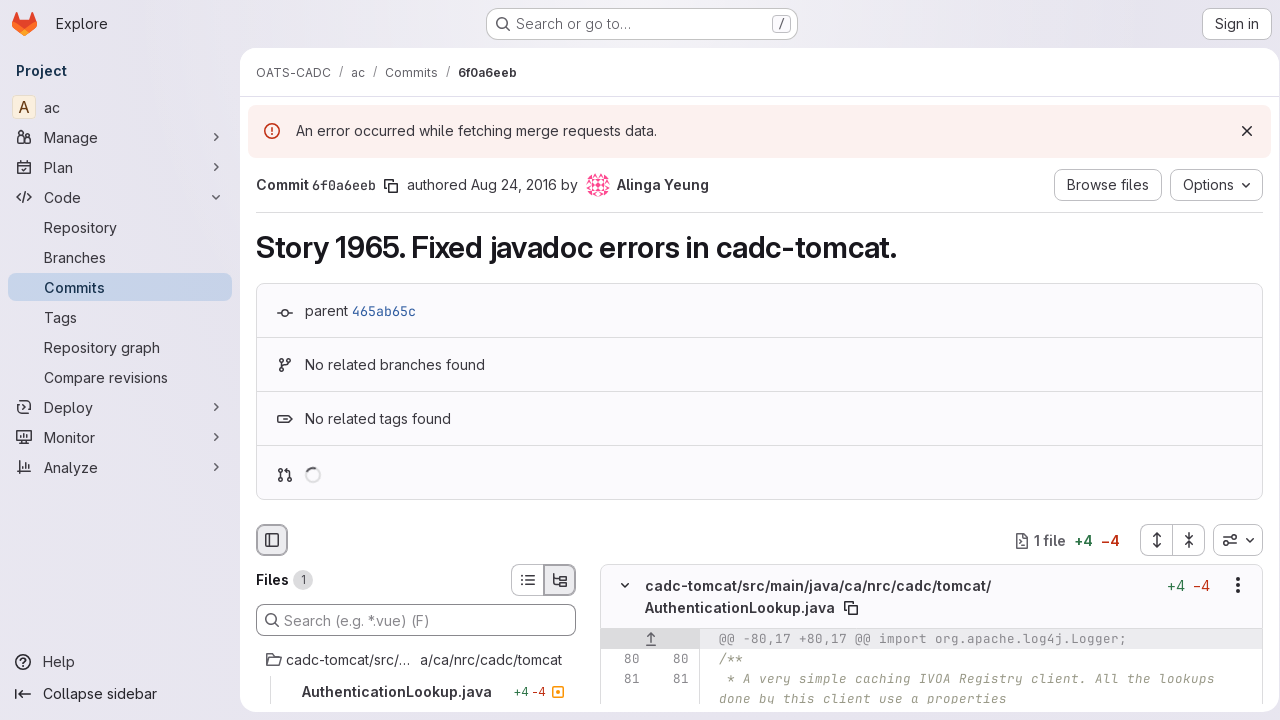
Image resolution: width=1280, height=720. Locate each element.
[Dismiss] (1240, 131)
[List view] (527, 580)
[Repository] (120, 227)
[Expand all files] (1149, 540)
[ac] (120, 107)
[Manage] (120, 137)
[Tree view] (560, 580)
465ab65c (384, 311)
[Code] (120, 197)
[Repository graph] (120, 347)
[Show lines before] (650, 639)
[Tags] (120, 317)
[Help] (120, 662)
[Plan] (120, 167)
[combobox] (1231, 540)
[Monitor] (120, 437)
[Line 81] (623, 679)
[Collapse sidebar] (120, 694)
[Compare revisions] (120, 377)
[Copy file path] (851, 608)
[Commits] (120, 287)
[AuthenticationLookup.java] (416, 692)
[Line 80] (623, 659)
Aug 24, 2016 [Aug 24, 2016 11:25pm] (514, 184)
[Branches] (120, 257)
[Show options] (1231, 586)
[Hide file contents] (625, 586)
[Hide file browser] (272, 540)
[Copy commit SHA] (391, 186)
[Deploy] (120, 407)
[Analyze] (120, 467)
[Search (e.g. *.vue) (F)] (416, 620)
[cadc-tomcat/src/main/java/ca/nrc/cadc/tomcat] (416, 660)
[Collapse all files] (1182, 540)
